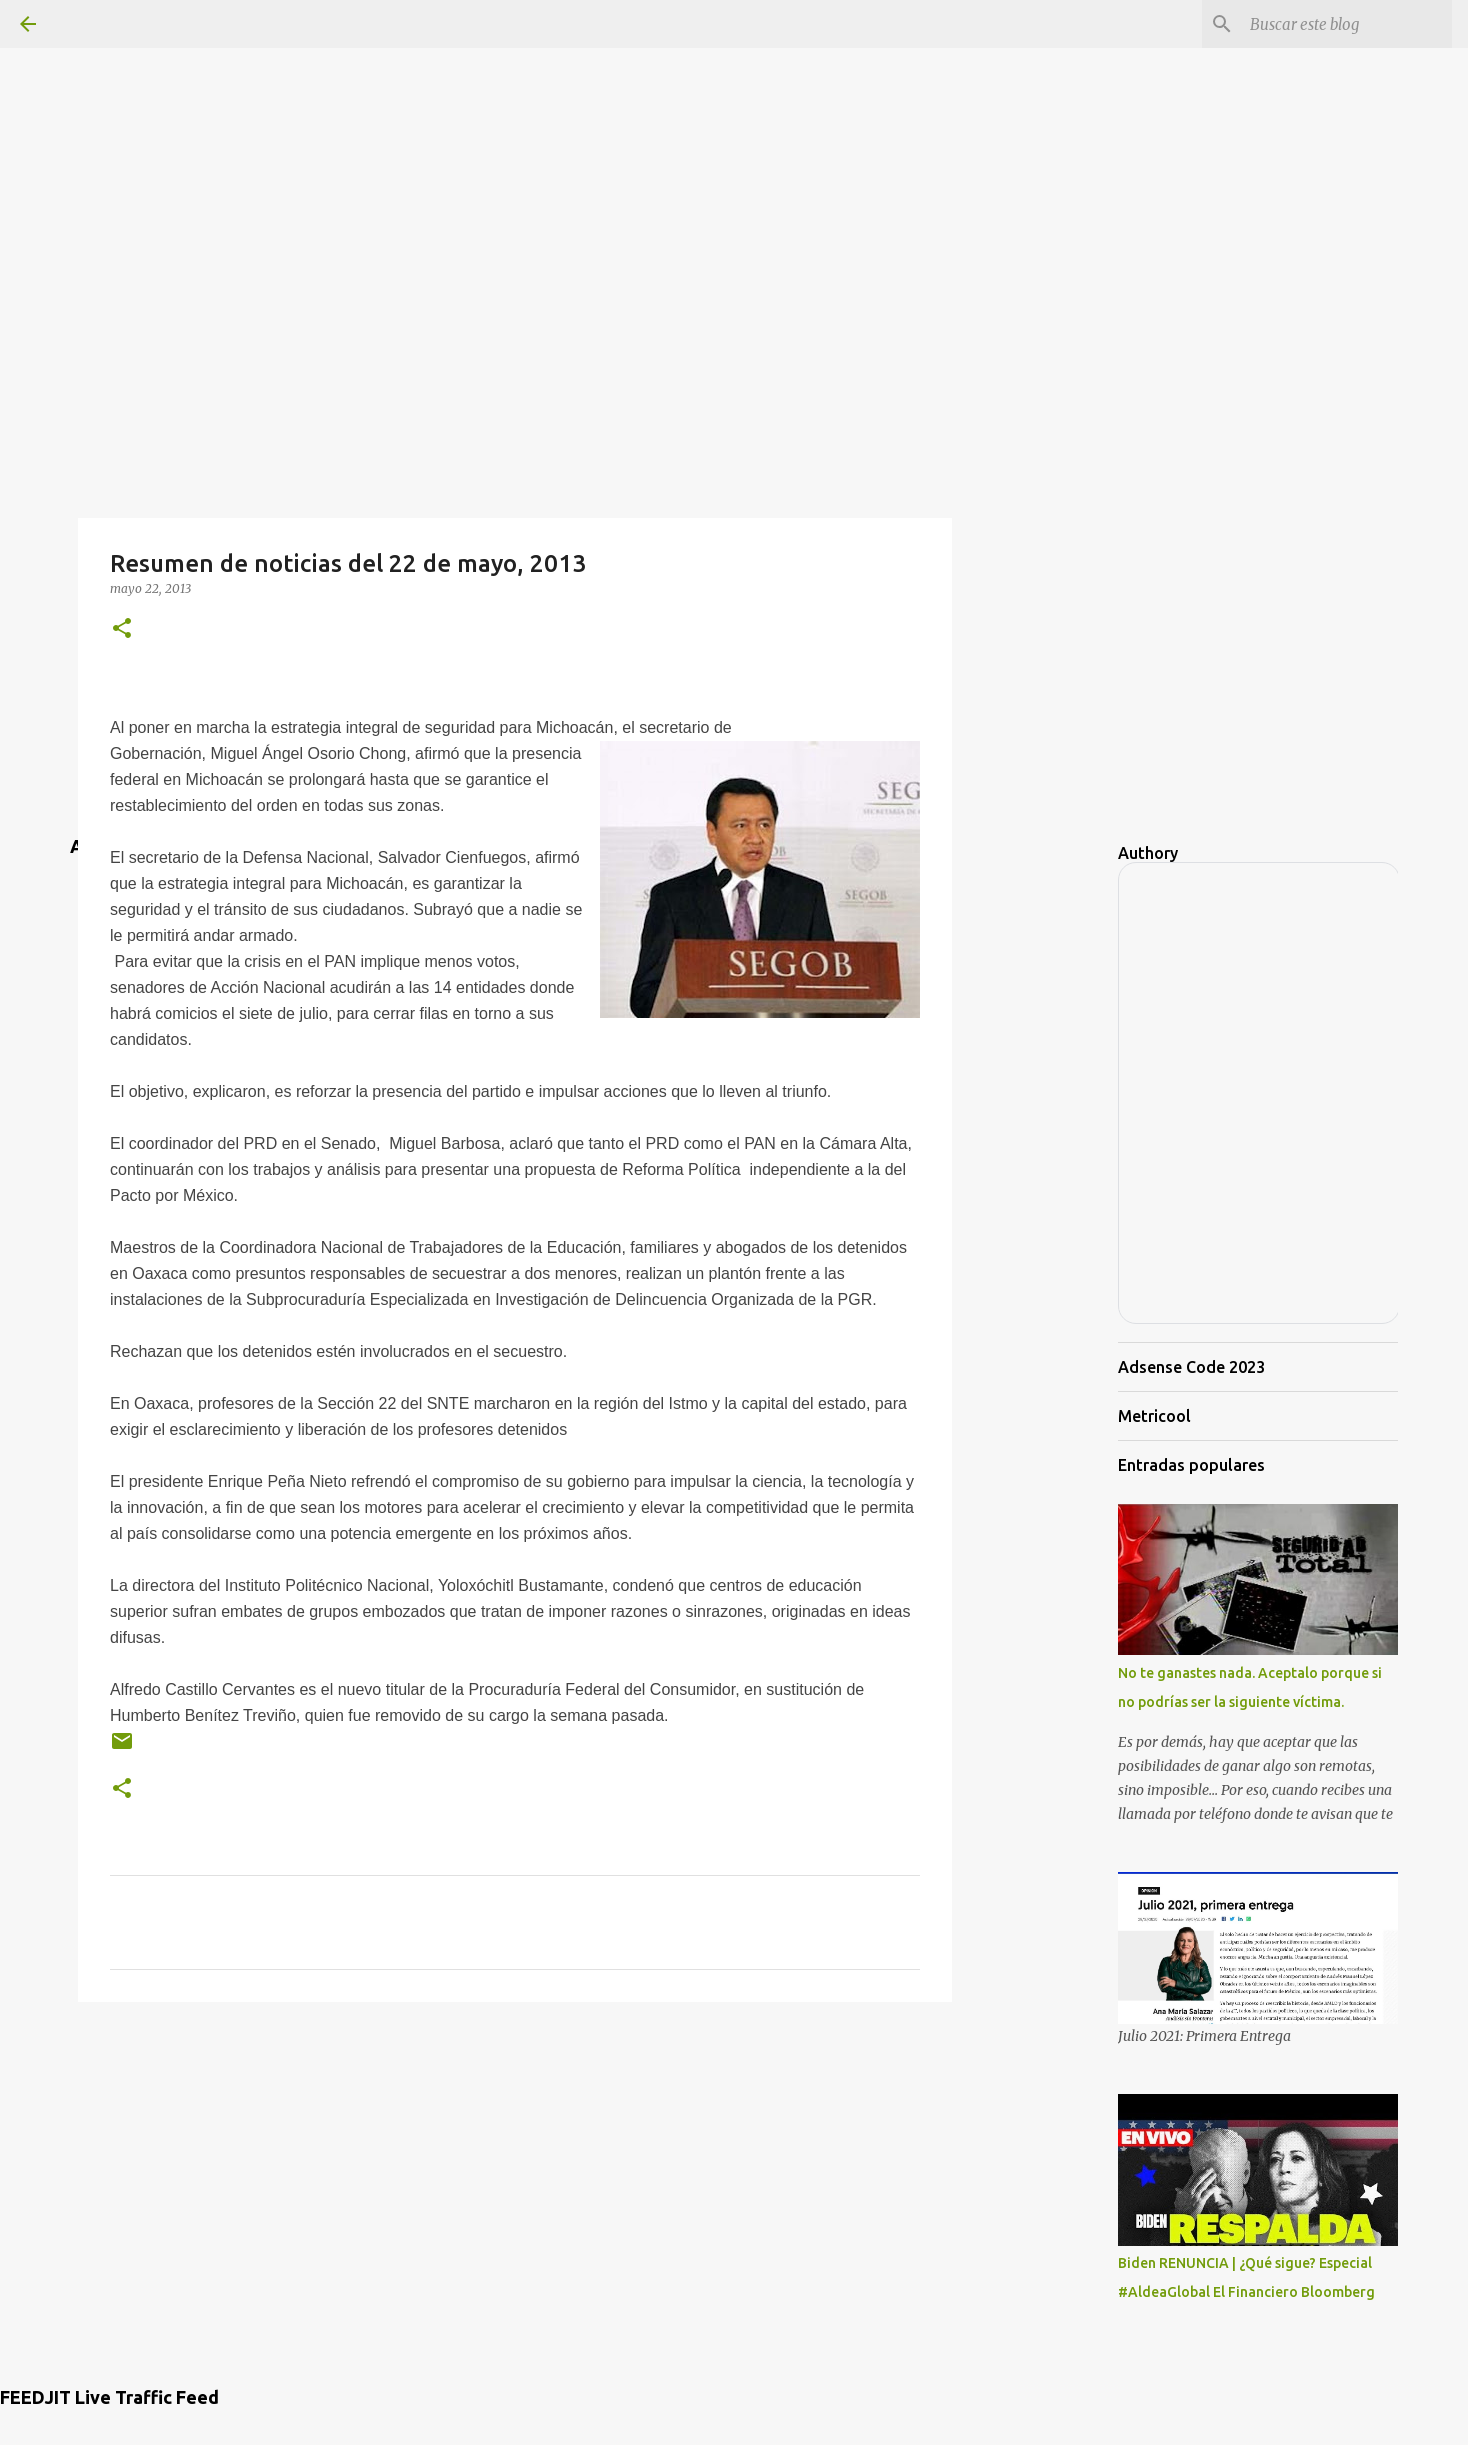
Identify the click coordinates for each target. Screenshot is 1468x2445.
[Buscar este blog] (1347, 24)
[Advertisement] (734, 140)
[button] (122, 629)
